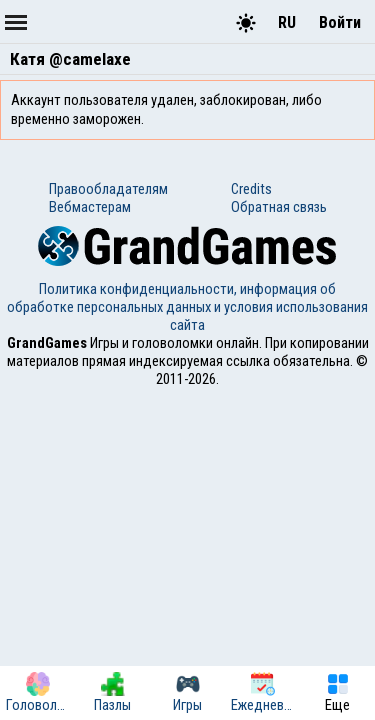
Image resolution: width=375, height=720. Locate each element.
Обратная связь (279, 207)
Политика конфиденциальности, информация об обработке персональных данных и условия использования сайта (187, 307)
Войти (340, 22)
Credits (251, 189)
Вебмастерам (90, 207)
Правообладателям (108, 189)
